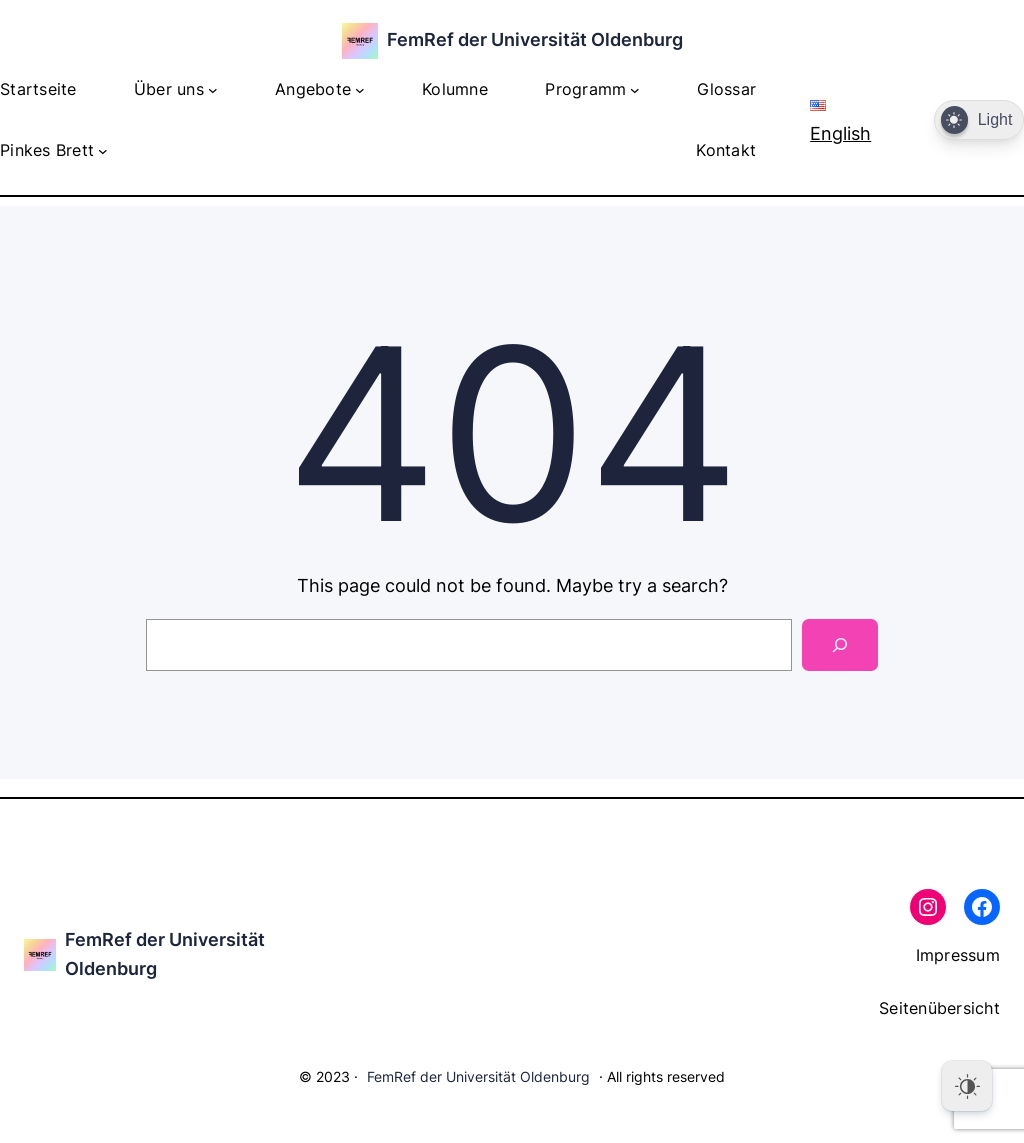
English (840, 122)
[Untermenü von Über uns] (213, 90)
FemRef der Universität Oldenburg (535, 39)
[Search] (840, 645)
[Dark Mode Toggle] (979, 120)
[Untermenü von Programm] (635, 90)
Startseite (38, 89)
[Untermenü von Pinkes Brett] (103, 151)
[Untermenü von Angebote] (360, 90)
